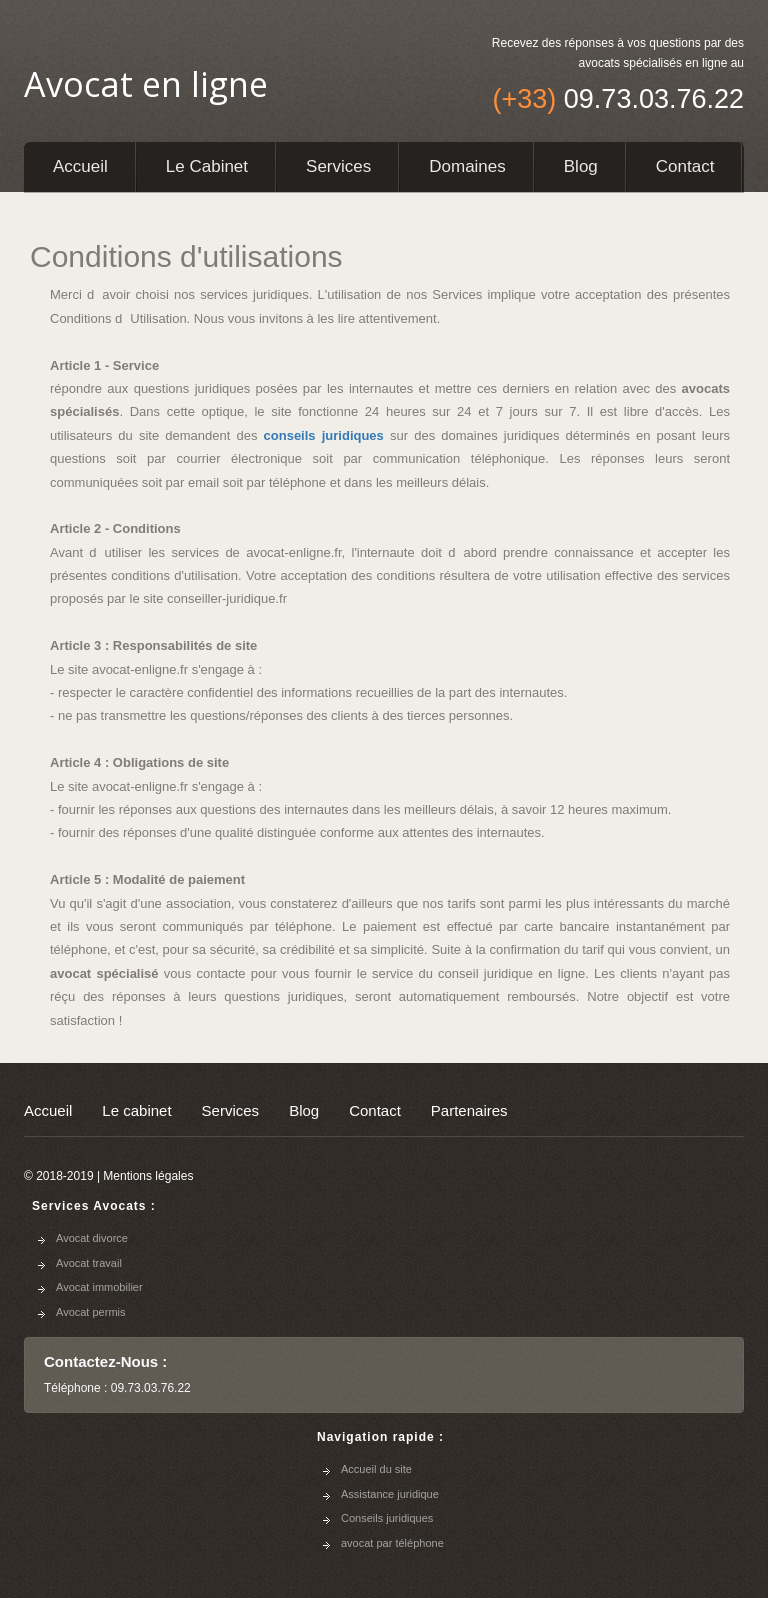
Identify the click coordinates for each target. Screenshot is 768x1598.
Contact (685, 166)
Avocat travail (89, 1263)
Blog (581, 166)
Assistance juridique (390, 1494)
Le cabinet (207, 166)
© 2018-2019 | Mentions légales (108, 1176)
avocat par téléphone (392, 1543)
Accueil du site (376, 1469)
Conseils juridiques (387, 1518)
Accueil (80, 166)
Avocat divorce (92, 1238)
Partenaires (469, 1110)
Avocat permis (91, 1312)
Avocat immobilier (99, 1287)
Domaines (467, 166)
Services (338, 166)
